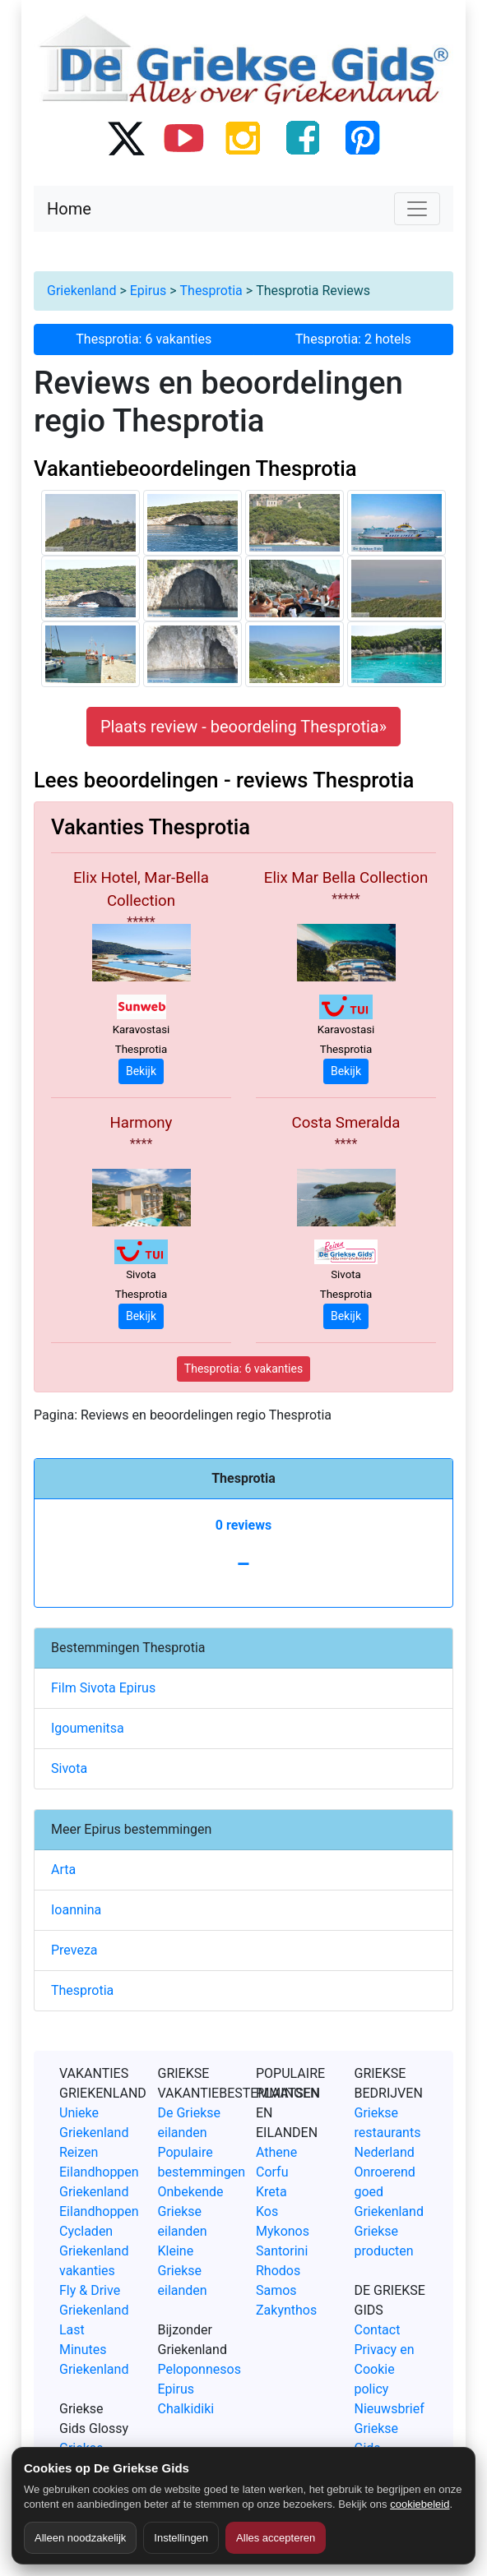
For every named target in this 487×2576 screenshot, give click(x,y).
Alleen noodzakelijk (80, 2538)
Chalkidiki (186, 2409)
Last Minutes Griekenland (93, 2349)
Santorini (282, 2251)
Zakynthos (286, 2310)
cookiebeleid (419, 2504)
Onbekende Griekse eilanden (191, 2211)
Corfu (272, 2172)
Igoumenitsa (87, 1728)
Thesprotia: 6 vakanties (143, 339)
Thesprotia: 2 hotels (353, 339)
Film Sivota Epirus (103, 1688)
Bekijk (141, 1071)
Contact (378, 2330)
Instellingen (181, 2538)
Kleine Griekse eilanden (182, 2270)
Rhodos (278, 2270)
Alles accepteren (275, 2538)
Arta (63, 1869)
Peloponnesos (199, 2369)
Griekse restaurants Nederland (388, 2132)
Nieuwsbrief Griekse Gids (389, 2428)
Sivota (69, 1768)
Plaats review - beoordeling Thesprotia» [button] (243, 726)
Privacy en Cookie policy (385, 2369)
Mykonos (282, 2231)
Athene (276, 2152)
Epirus (148, 290)
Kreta (271, 2192)
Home (69, 209)
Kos (267, 2211)
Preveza (74, 1950)
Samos (276, 2290)
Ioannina (76, 1910)
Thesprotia (211, 290)
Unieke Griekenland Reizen (93, 2132)
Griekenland (81, 290)
